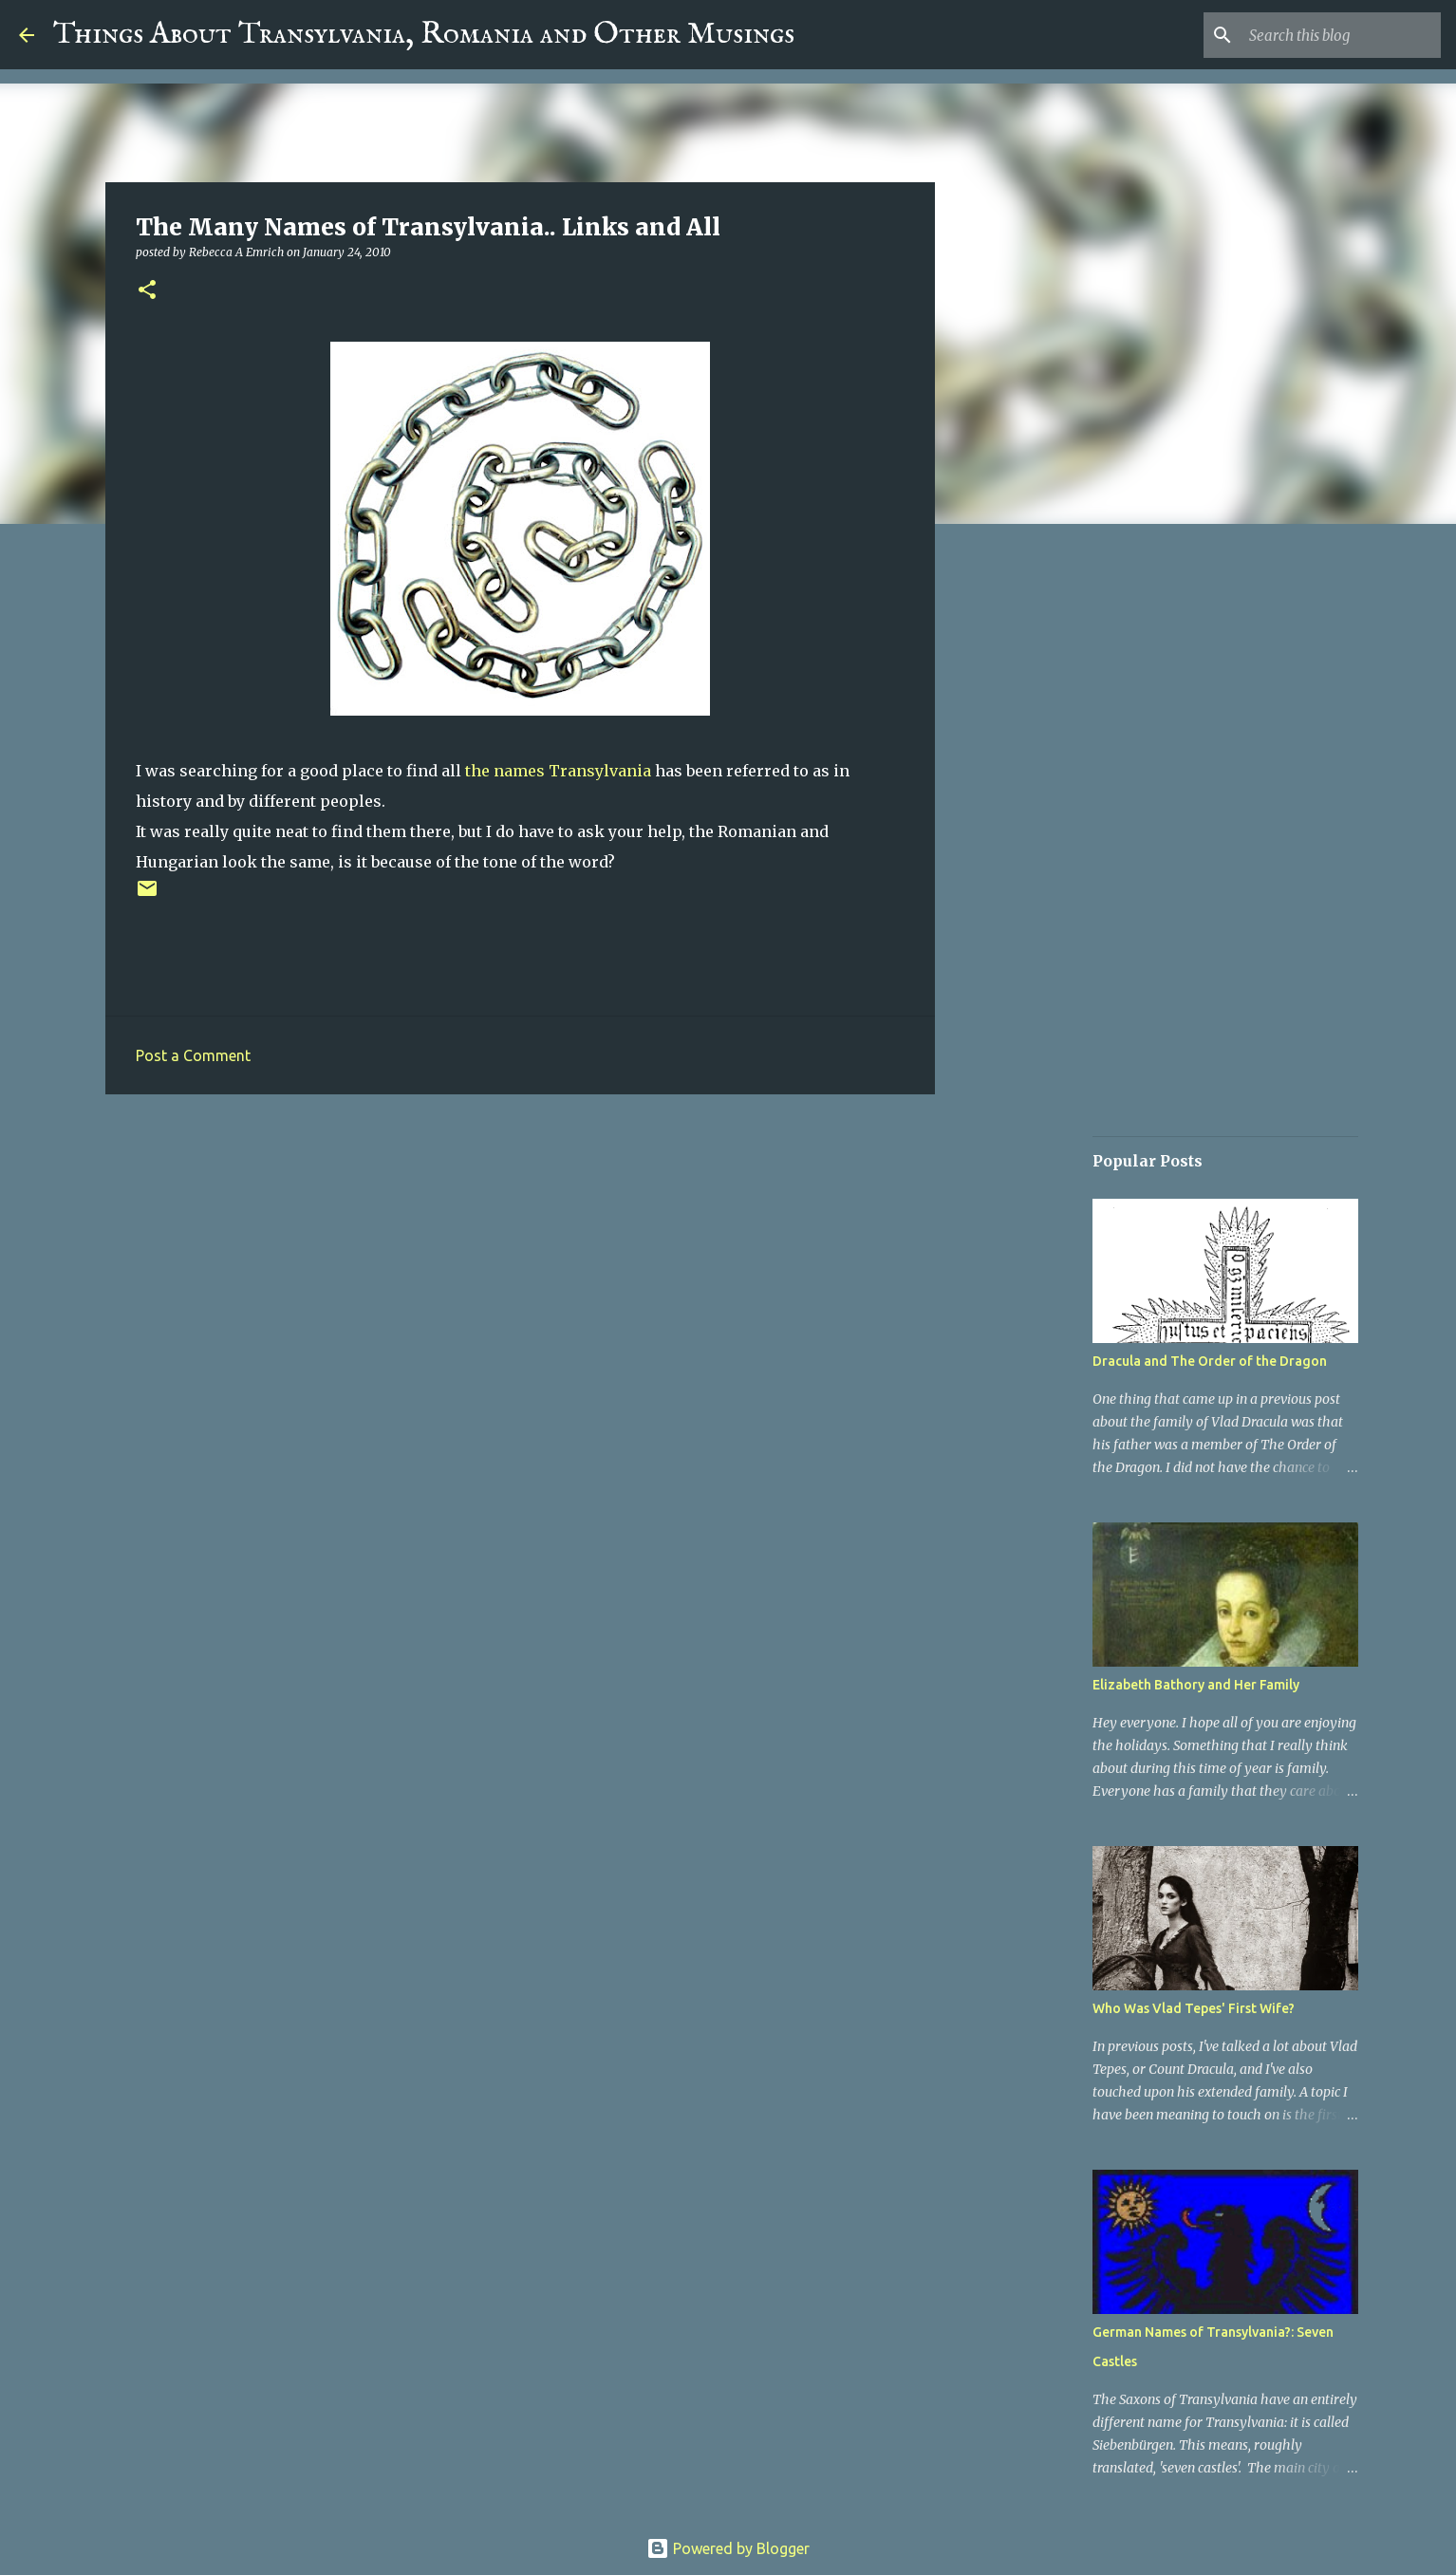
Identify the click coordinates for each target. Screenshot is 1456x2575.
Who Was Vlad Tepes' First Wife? (1193, 2008)
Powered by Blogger (728, 2548)
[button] (147, 291)
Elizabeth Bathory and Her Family (1195, 1684)
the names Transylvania (560, 770)
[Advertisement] (520, 1256)
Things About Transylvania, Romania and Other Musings (423, 34)
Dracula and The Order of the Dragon (1209, 1361)
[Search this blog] (1341, 35)
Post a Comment (193, 1055)
